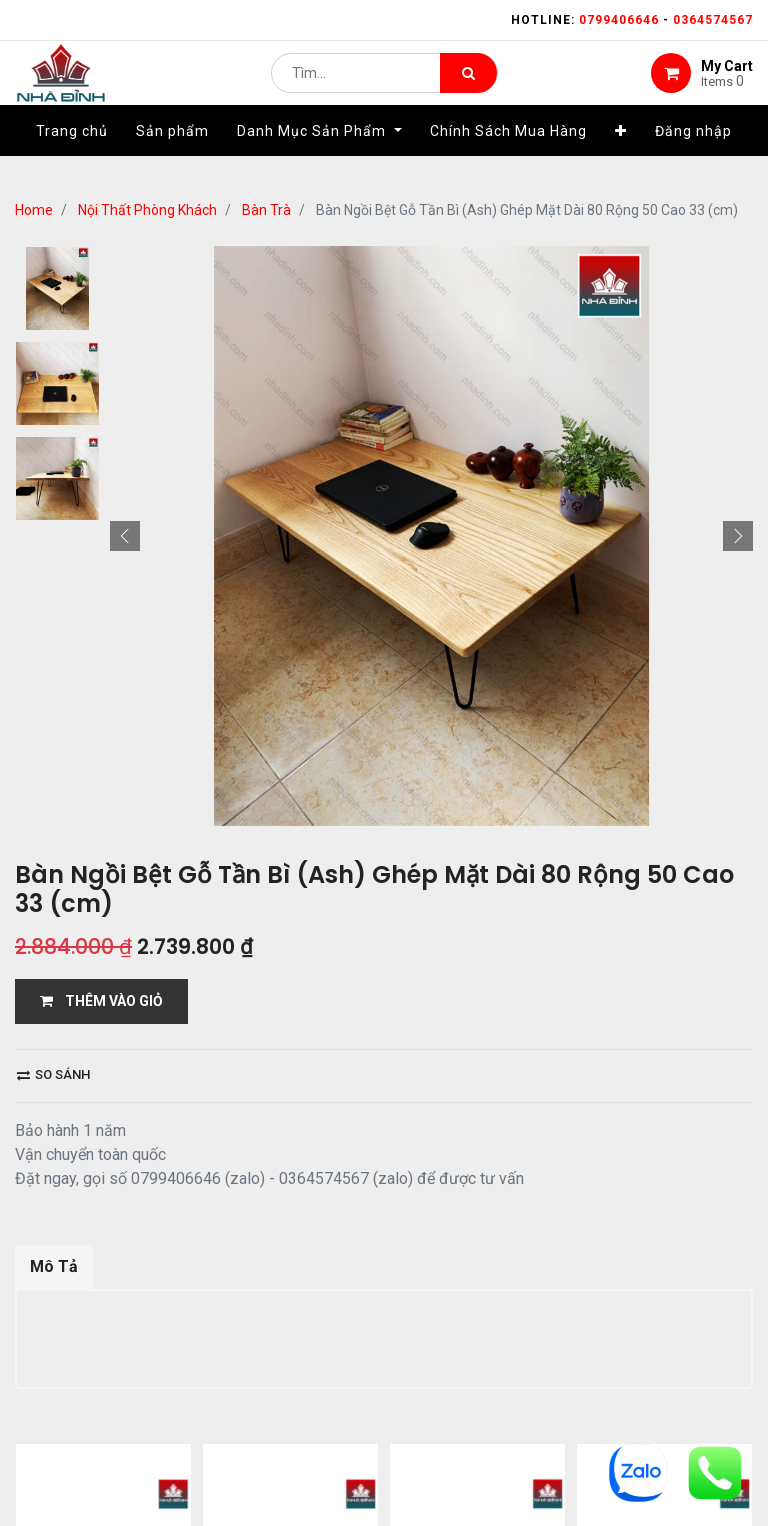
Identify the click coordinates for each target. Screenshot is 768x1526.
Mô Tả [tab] (54, 1266)
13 (247, 1461)
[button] (621, 157)
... (215, 1461)
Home (34, 210)
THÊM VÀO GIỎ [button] (101, 1001)
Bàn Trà (266, 210)
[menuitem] (72, 157)
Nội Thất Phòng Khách (147, 210)
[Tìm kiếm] (468, 86)
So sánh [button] (53, 1074)
